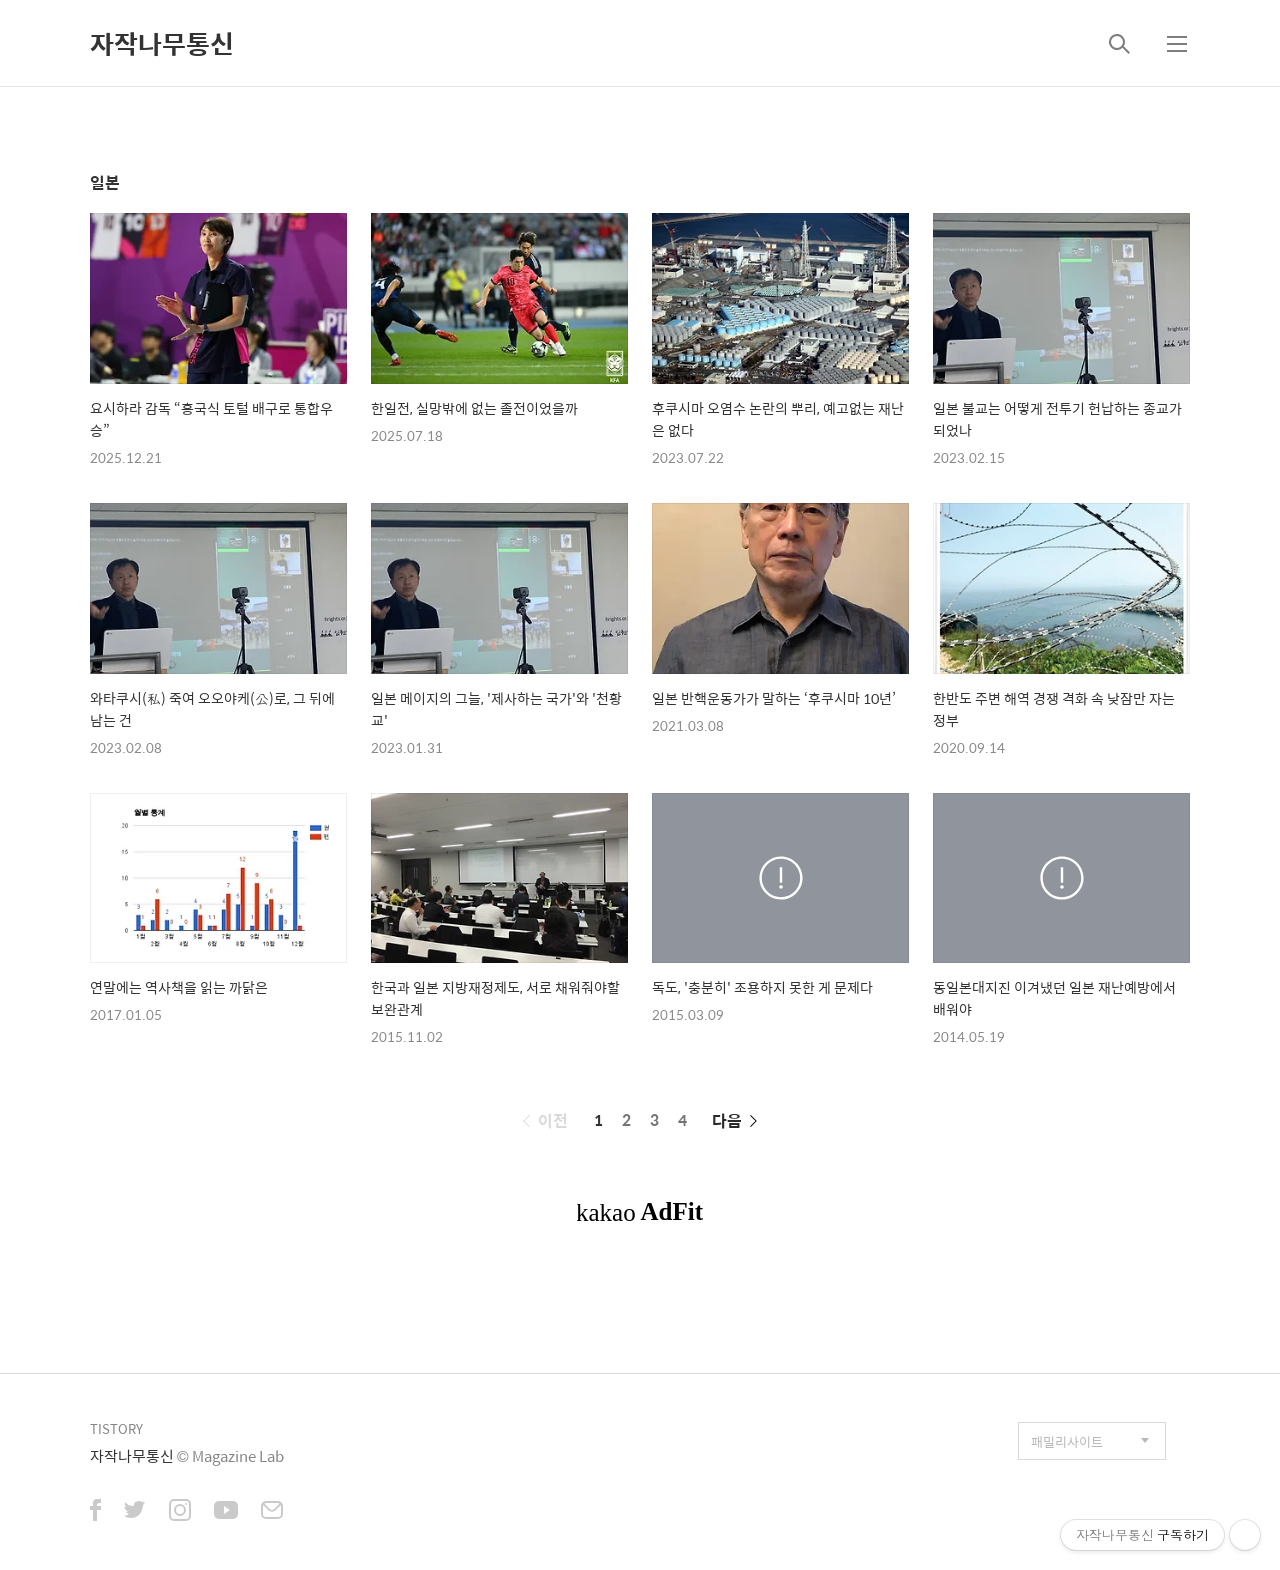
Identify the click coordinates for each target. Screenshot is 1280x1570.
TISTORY (116, 1428)
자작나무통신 (162, 43)
